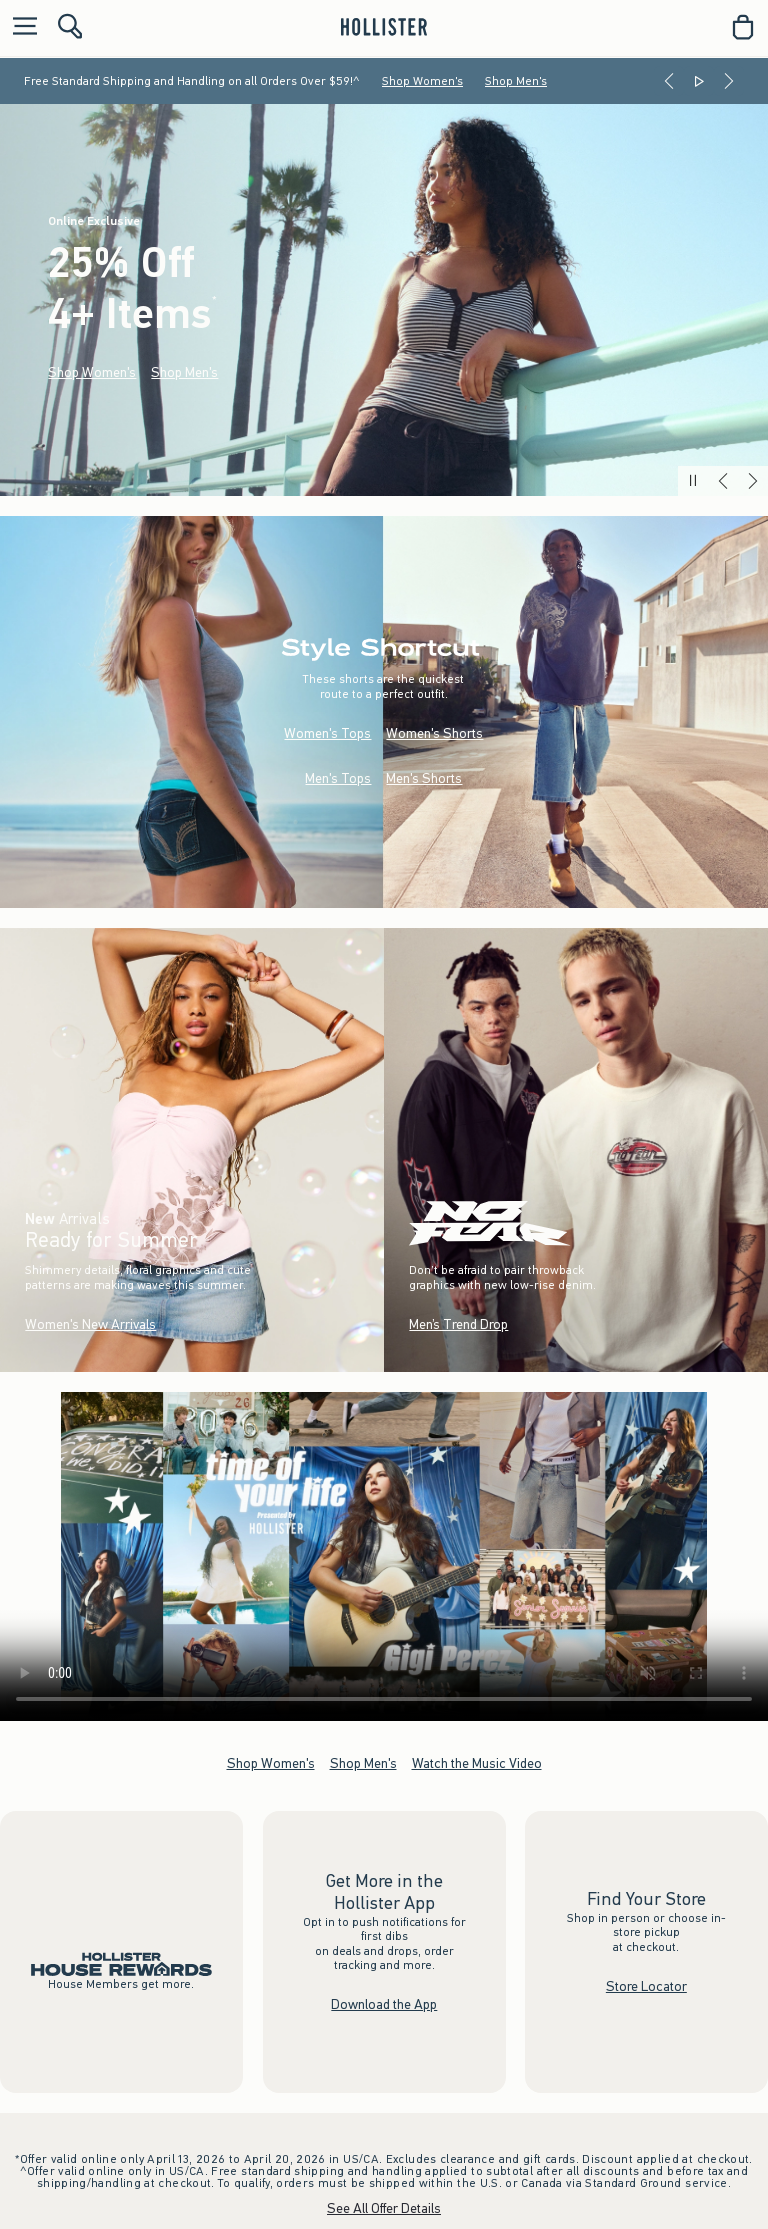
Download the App (384, 2004)
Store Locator (646, 1986)
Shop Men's (516, 81)
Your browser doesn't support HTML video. (384, 1556)
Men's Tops (338, 777)
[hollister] (383, 27)
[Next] (729, 81)
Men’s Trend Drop (458, 1324)
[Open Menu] (20, 27)
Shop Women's (422, 81)
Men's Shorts (424, 777)
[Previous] (669, 81)
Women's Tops (327, 732)
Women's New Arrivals (90, 1324)
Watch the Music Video (477, 1763)
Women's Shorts (434, 732)
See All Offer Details (384, 2208)
